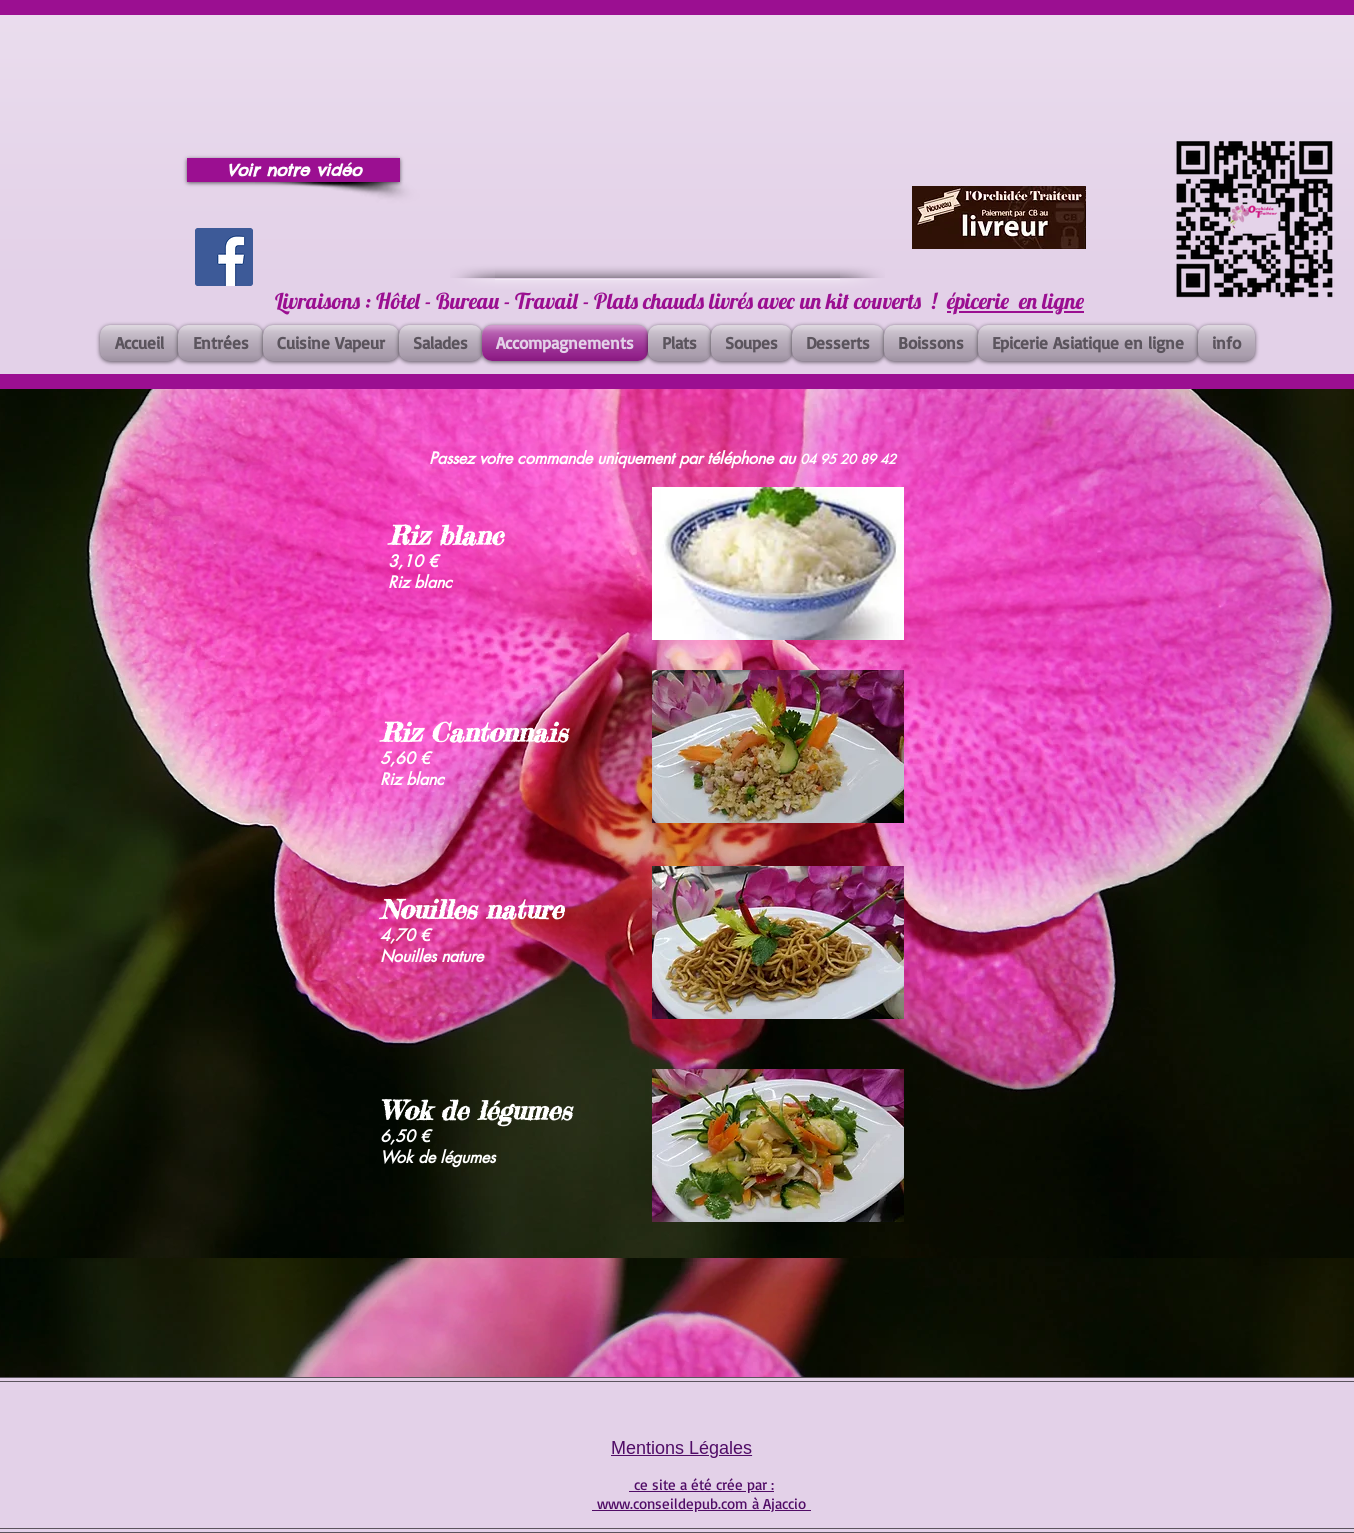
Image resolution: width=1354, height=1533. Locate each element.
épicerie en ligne (1015, 301)
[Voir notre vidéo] (293, 170)
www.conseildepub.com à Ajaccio (701, 1503)
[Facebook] (224, 257)
